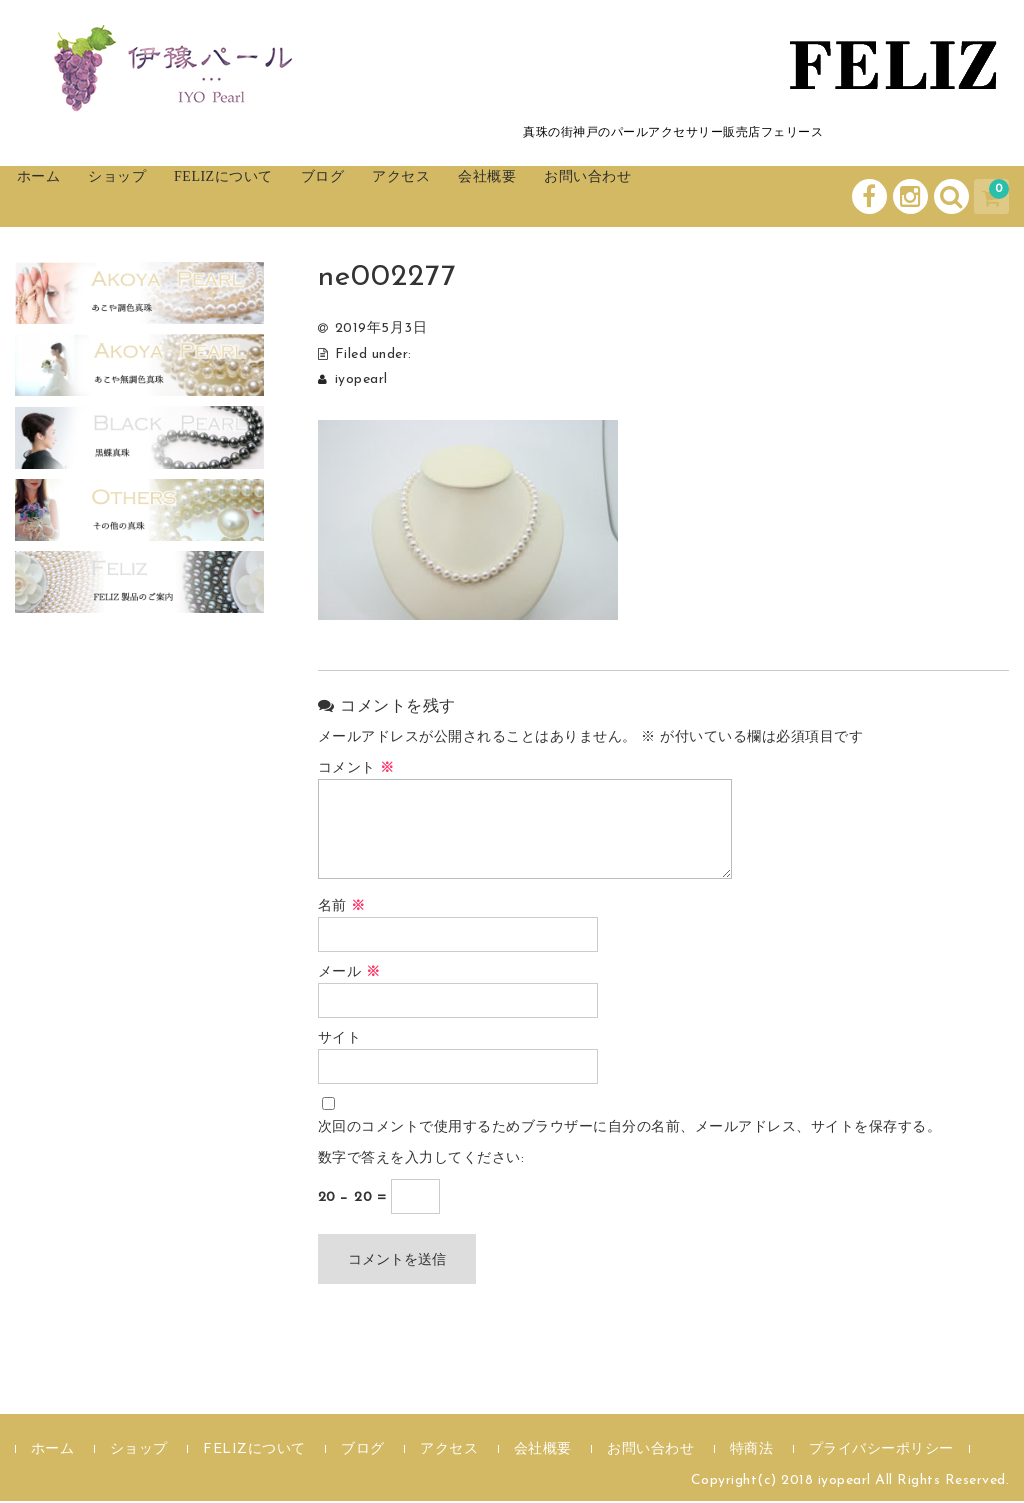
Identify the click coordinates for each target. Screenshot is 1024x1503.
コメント (356, 770)
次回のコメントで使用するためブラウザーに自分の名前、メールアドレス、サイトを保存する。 (630, 1129)
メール (349, 974)
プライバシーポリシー (881, 1451)
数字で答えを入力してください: (421, 1160)
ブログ (415, 196)
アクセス (515, 196)
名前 (342, 908)
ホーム (60, 196)
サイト (340, 1040)
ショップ (160, 196)
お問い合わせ (748, 196)
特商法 (752, 1451)
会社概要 (623, 196)
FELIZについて (292, 196)
